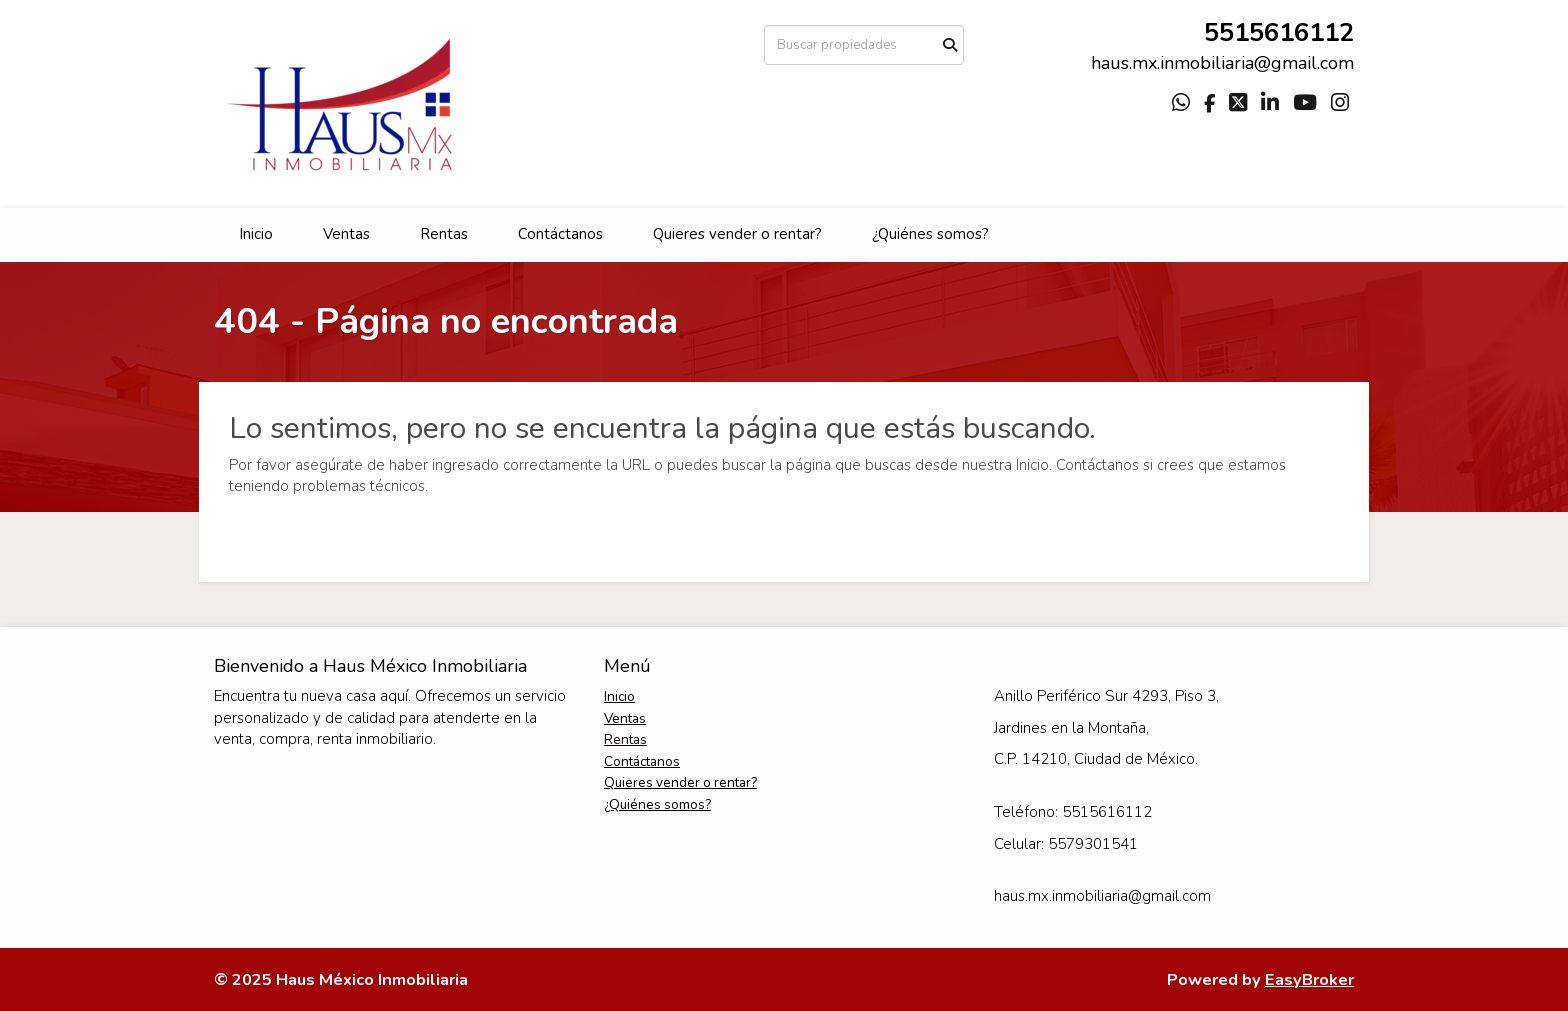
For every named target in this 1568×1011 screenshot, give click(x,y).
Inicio (256, 234)
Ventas (346, 234)
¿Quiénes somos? (930, 234)
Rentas (444, 234)
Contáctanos (560, 234)
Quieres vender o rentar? (737, 234)
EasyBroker (1309, 979)
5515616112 (1279, 32)
